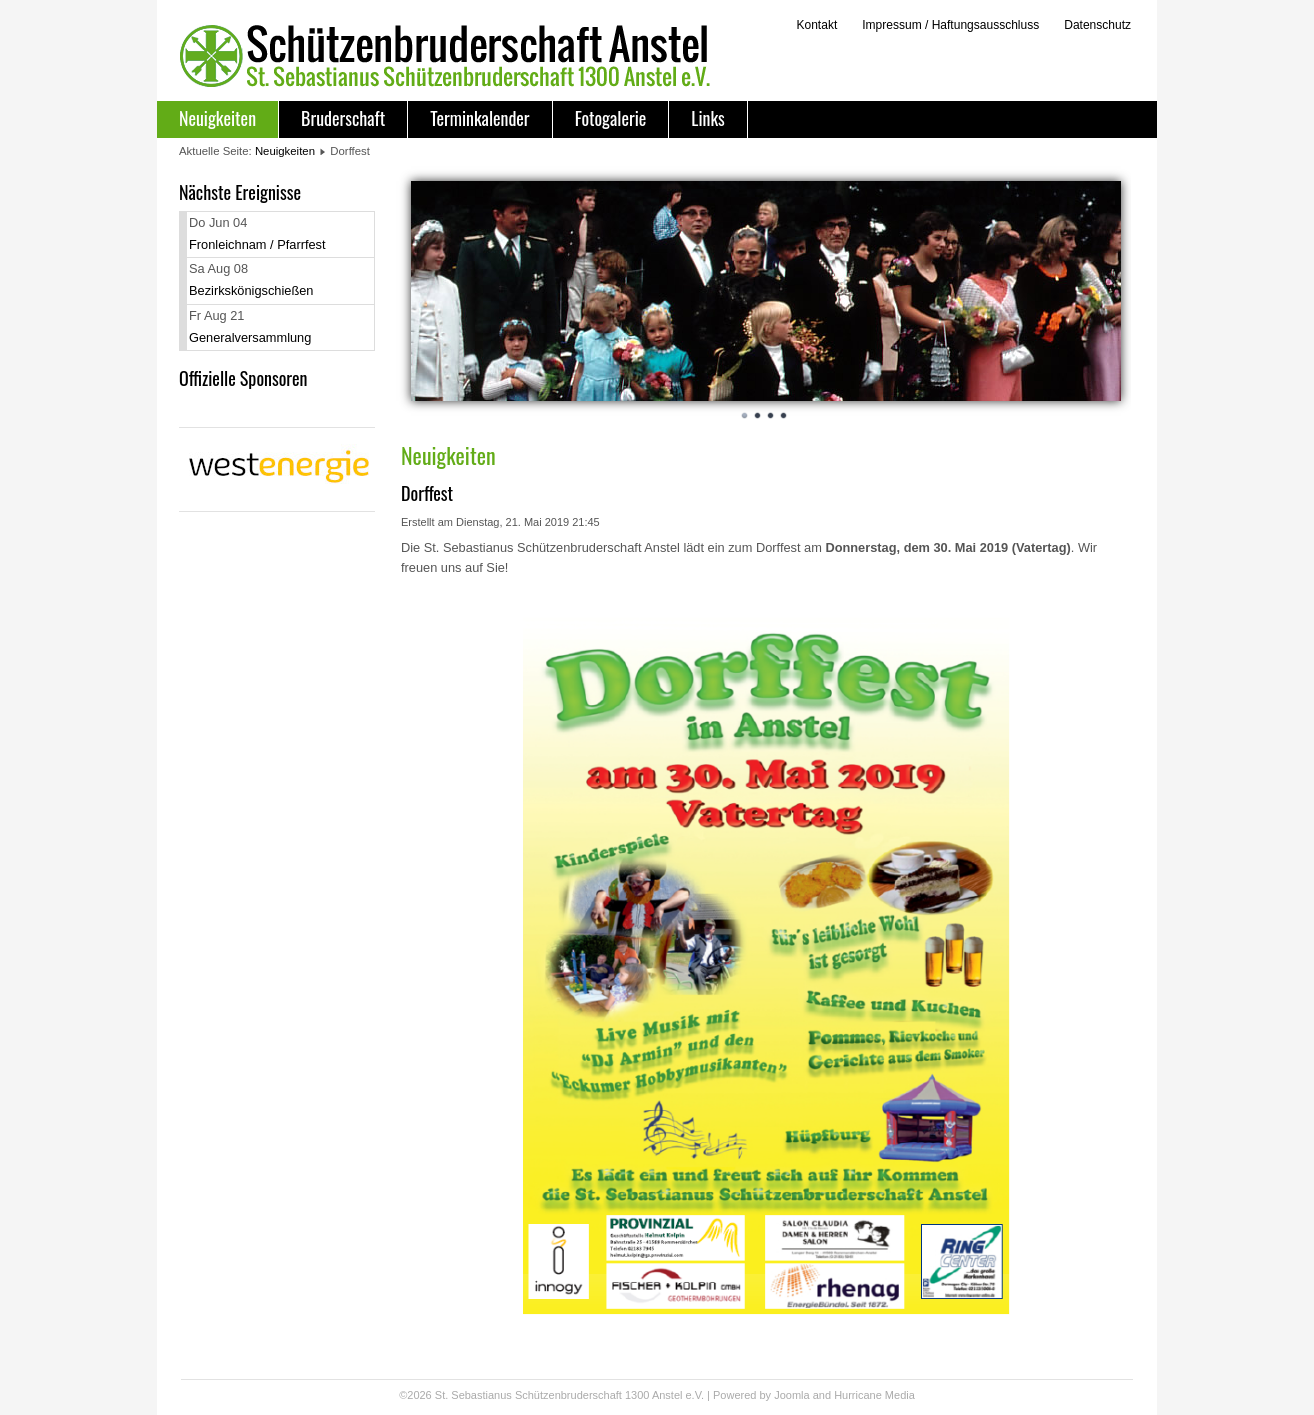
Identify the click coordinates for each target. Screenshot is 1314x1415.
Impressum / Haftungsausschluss (950, 25)
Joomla (791, 1395)
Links (707, 118)
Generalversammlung (250, 337)
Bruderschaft (343, 118)
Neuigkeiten (217, 118)
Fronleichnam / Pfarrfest (257, 244)
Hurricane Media (874, 1395)
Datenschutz (1097, 25)
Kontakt (816, 25)
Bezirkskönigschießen (251, 290)
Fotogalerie (611, 118)
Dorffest (427, 493)
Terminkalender (479, 118)
